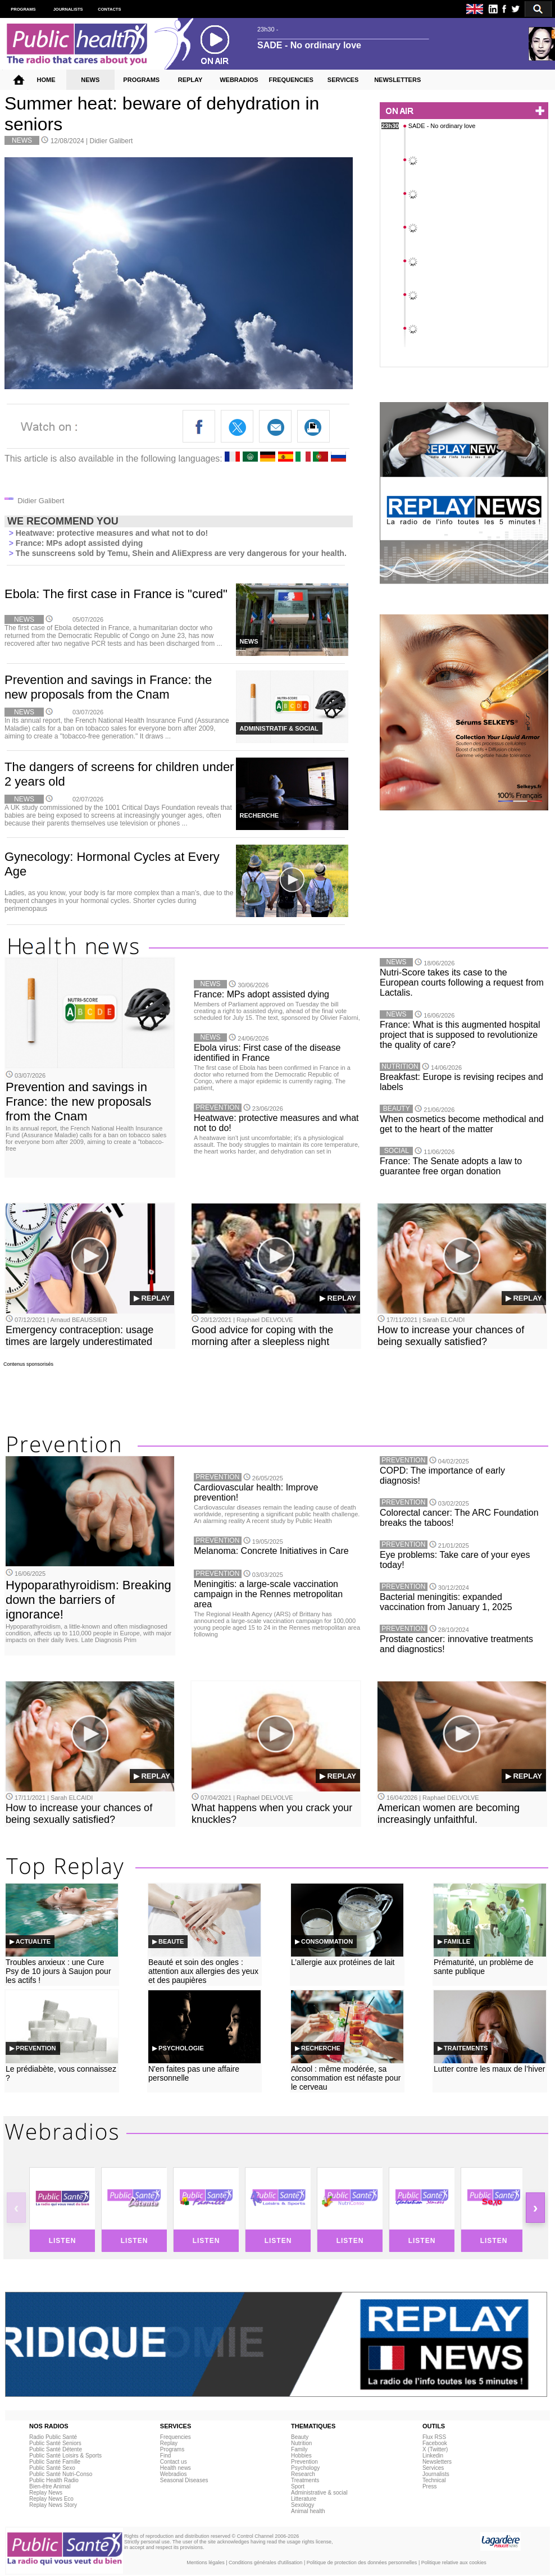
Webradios (173, 2474)
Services (433, 2468)
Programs (172, 2449)
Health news (175, 2468)
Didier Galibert (111, 141)
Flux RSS (434, 2437)
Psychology (305, 2468)
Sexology (302, 2505)
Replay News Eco (51, 2499)
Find (165, 2455)
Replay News (45, 2493)
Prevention (304, 2462)
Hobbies (301, 2455)
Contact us (173, 2462)
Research (303, 2474)
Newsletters (437, 2462)
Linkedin (432, 2455)
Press (429, 2486)
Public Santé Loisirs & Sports (65, 2455)
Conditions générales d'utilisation (265, 2562)
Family (299, 2449)
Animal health (308, 2511)
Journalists (435, 2474)
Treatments (305, 2480)
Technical (434, 2480)
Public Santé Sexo (52, 2468)
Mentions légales (205, 2562)
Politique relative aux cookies (453, 2562)
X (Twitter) (435, 2449)
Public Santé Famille (54, 2462)
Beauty (299, 2437)
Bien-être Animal (49, 2486)
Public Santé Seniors (55, 2443)
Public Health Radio (54, 2480)
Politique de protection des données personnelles (362, 2562)
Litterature (303, 2499)
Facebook (434, 2443)
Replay (169, 2443)
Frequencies (175, 2437)
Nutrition (301, 2443)
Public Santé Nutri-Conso (60, 2474)
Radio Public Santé (53, 2437)
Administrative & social (319, 2493)
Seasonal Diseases (184, 2480)
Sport (297, 2486)
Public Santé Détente (55, 2449)
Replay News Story (53, 2505)
